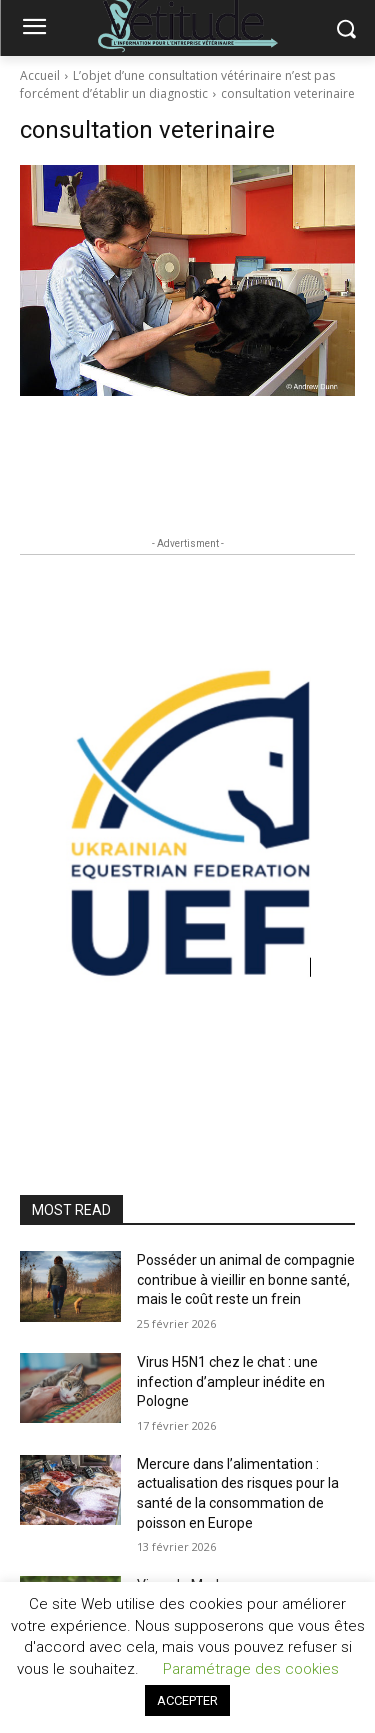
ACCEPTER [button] (187, 1700)
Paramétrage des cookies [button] (251, 1669)
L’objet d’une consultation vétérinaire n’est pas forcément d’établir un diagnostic (177, 84)
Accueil (40, 75)
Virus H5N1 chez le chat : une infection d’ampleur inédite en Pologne (231, 1381)
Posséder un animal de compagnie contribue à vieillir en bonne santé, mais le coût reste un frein (246, 1279)
